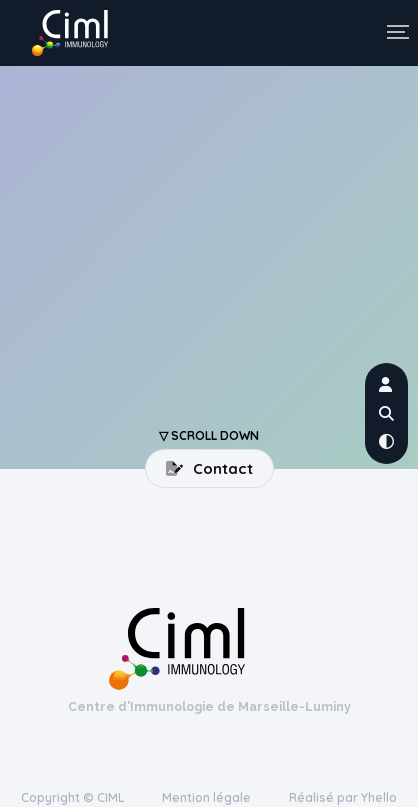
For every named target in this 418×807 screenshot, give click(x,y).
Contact (209, 468)
